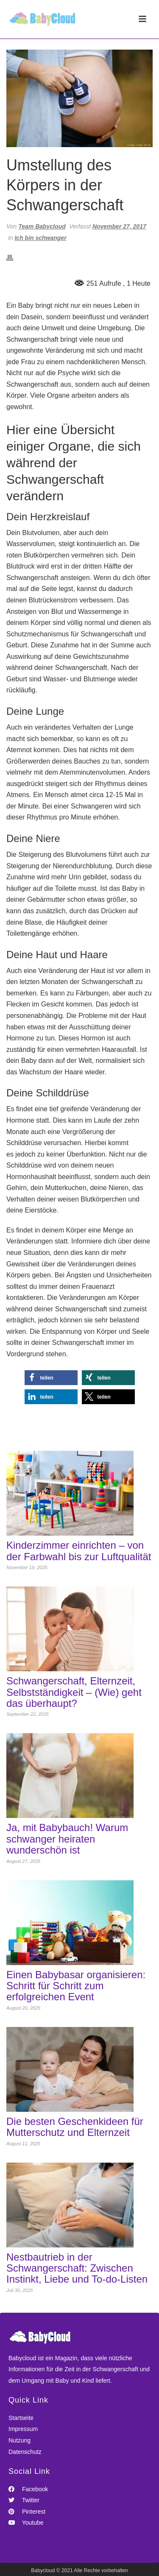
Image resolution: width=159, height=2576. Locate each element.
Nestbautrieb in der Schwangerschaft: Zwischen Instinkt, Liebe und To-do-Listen (77, 2268)
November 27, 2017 (119, 226)
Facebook (28, 2489)
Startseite (20, 2417)
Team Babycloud (42, 226)
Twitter (23, 2500)
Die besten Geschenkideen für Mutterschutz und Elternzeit (74, 2127)
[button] (51, 1377)
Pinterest (26, 2511)
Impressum (23, 2428)
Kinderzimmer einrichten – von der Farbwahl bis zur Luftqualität (78, 1551)
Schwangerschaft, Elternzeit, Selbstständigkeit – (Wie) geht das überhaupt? (74, 1692)
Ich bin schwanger (40, 237)
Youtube (26, 2522)
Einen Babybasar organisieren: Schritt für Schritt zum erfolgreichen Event (75, 1986)
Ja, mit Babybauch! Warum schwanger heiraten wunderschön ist (67, 1839)
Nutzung (19, 2440)
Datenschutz (25, 2451)
